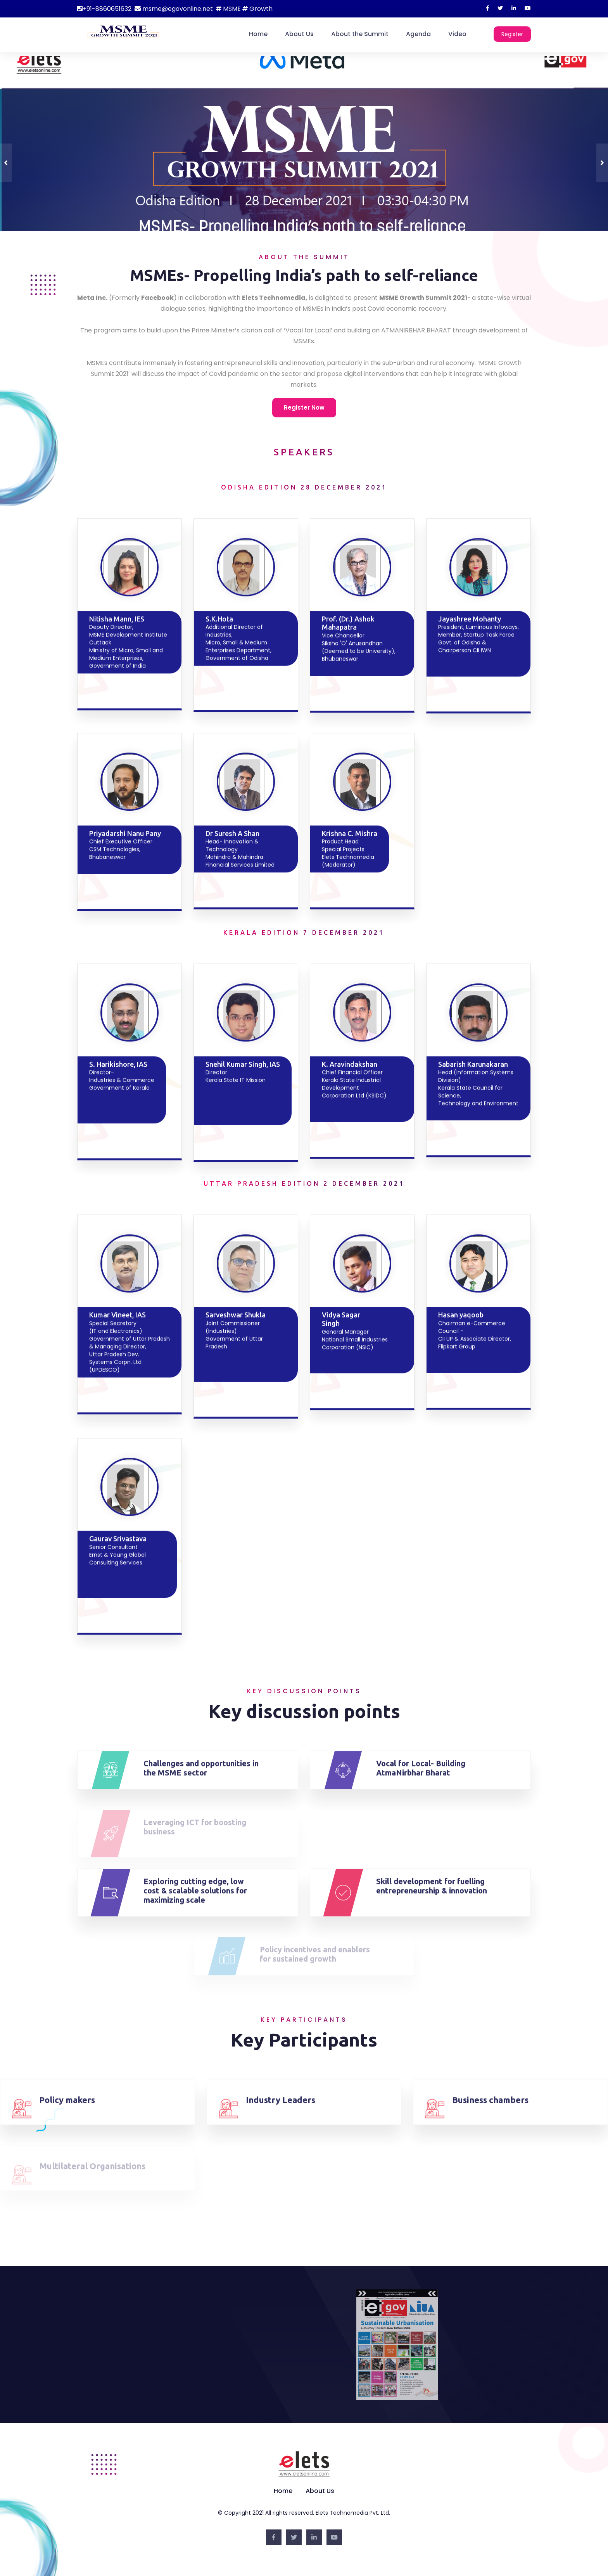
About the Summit (360, 33)
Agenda (418, 33)
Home (258, 33)
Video (457, 33)
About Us (299, 33)
